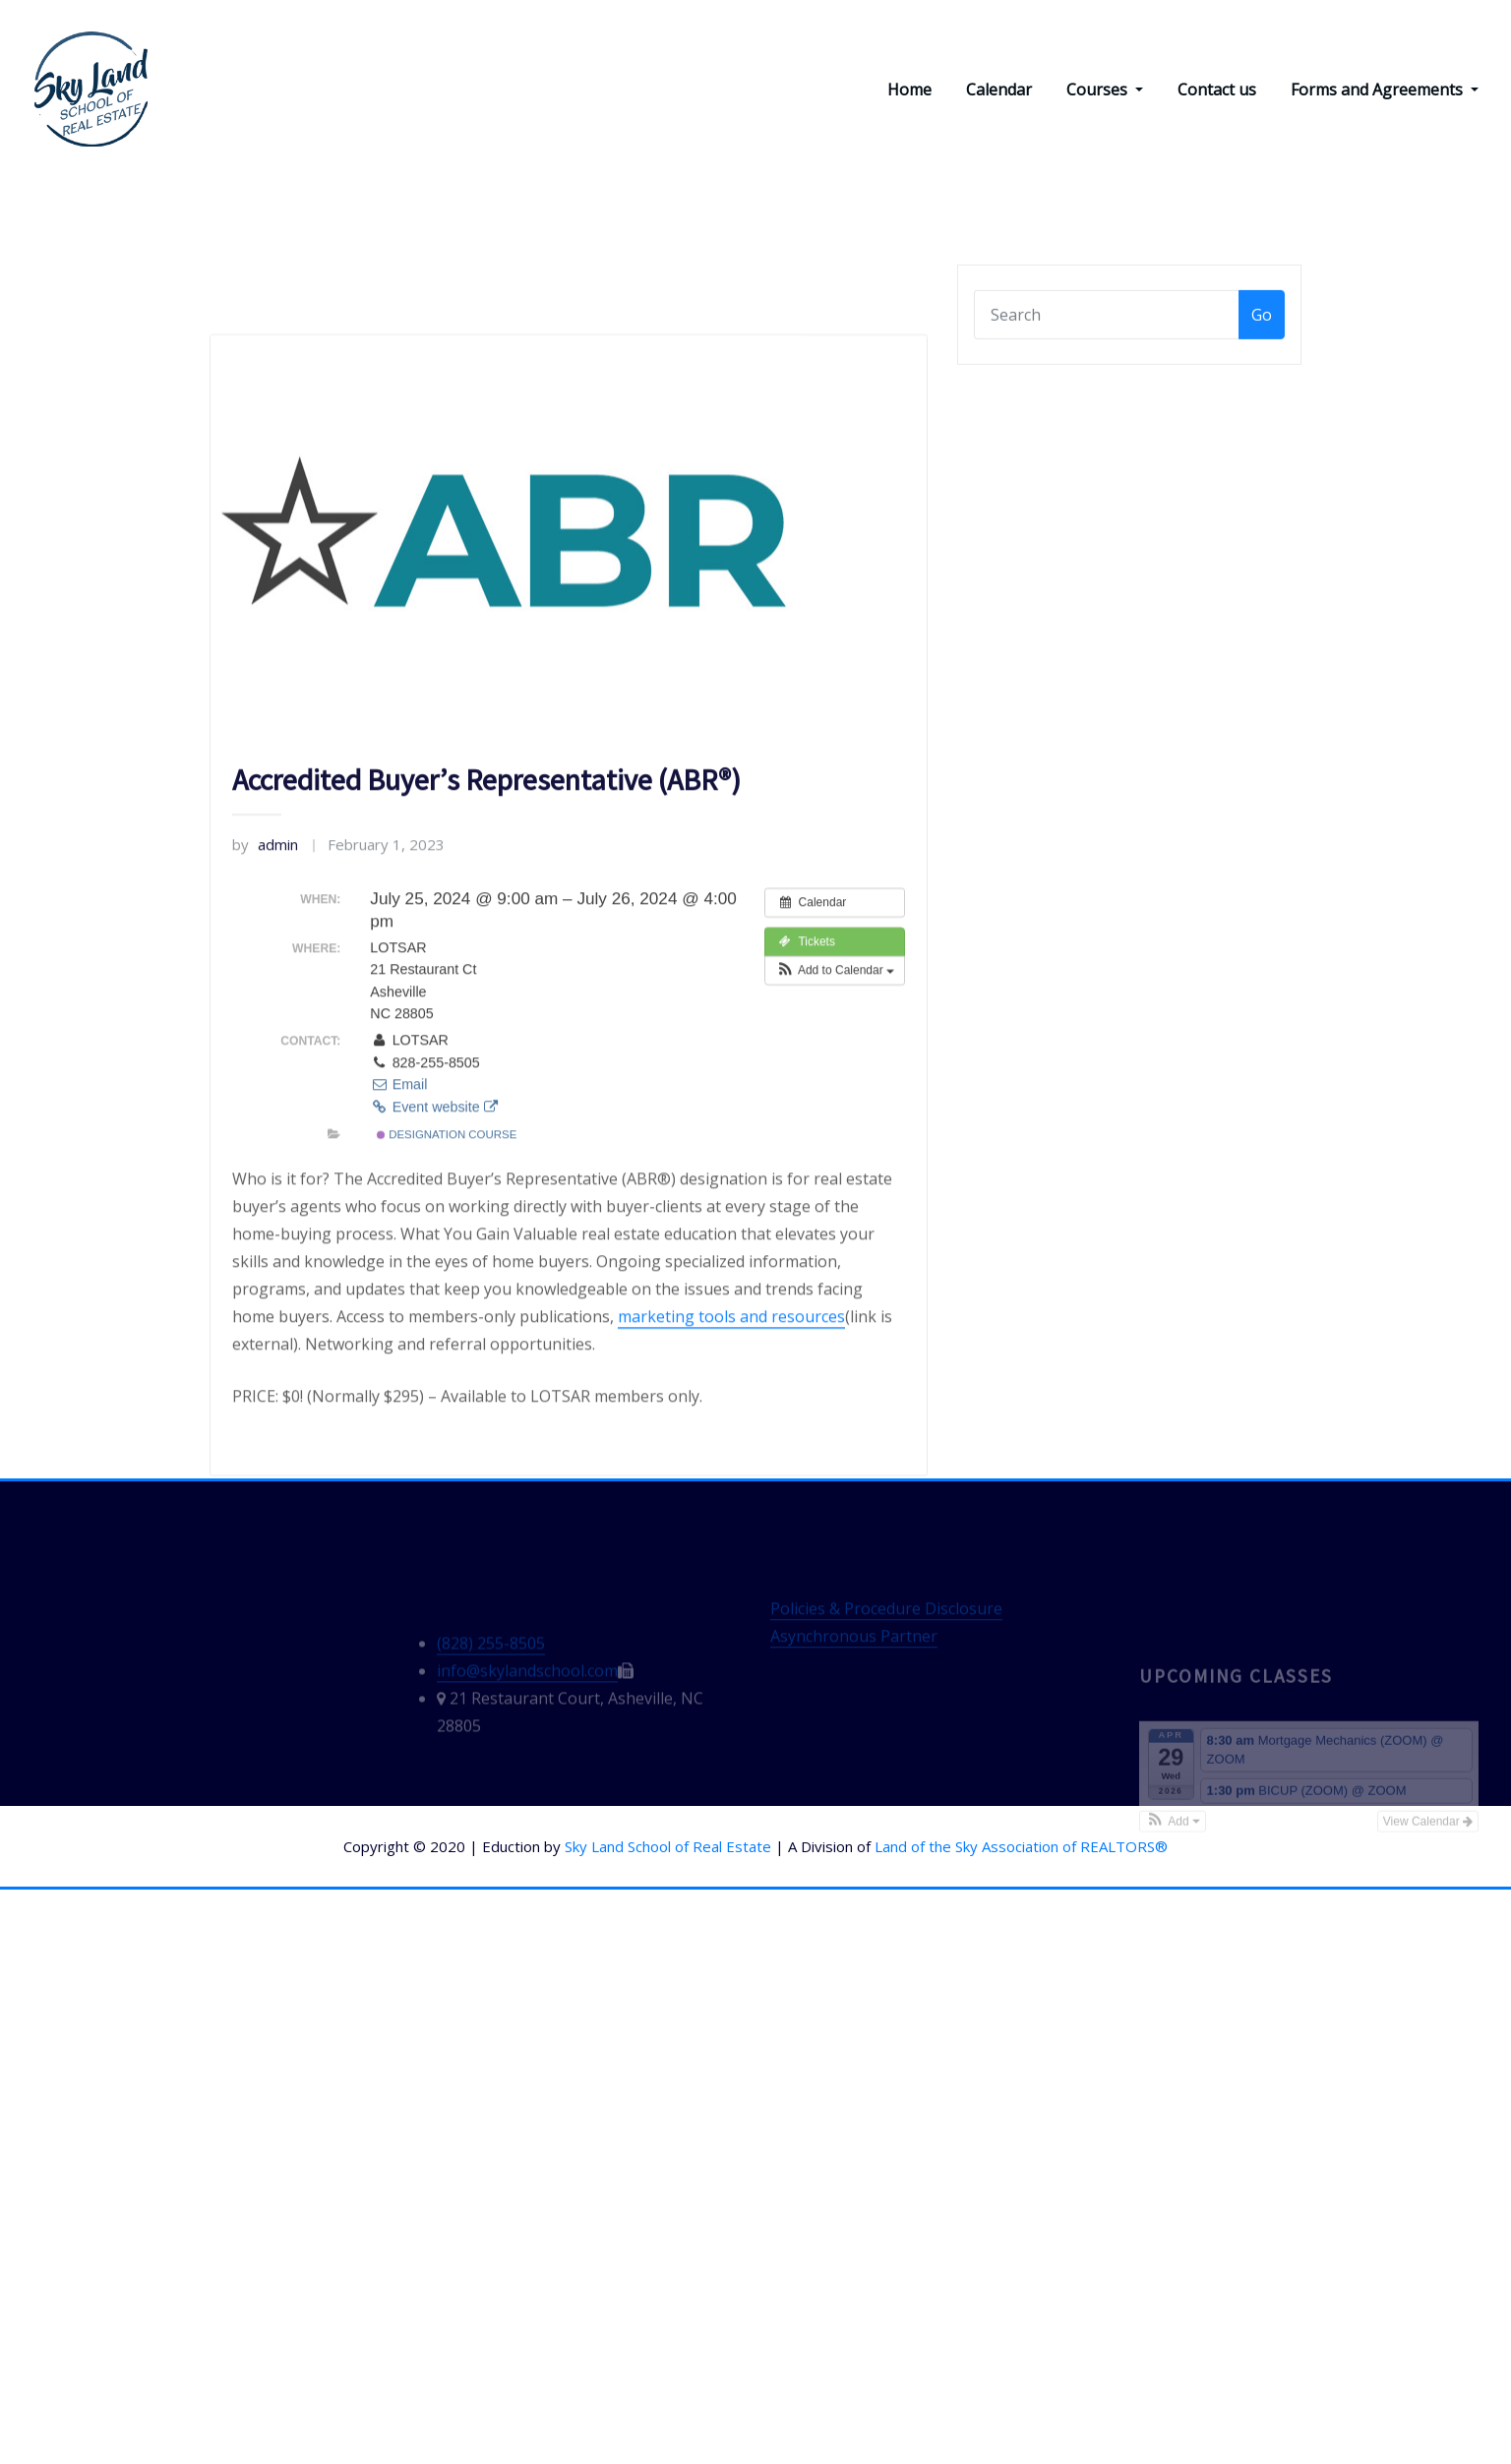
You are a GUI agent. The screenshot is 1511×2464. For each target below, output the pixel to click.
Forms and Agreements (1385, 90)
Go (1261, 337)
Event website (433, 1344)
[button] (834, 1209)
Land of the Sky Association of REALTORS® (1021, 1848)
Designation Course (446, 1372)
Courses (1104, 90)
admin (265, 1082)
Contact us (1217, 90)
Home (909, 90)
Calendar (999, 90)
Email (398, 1323)
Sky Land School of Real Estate (668, 1848)
